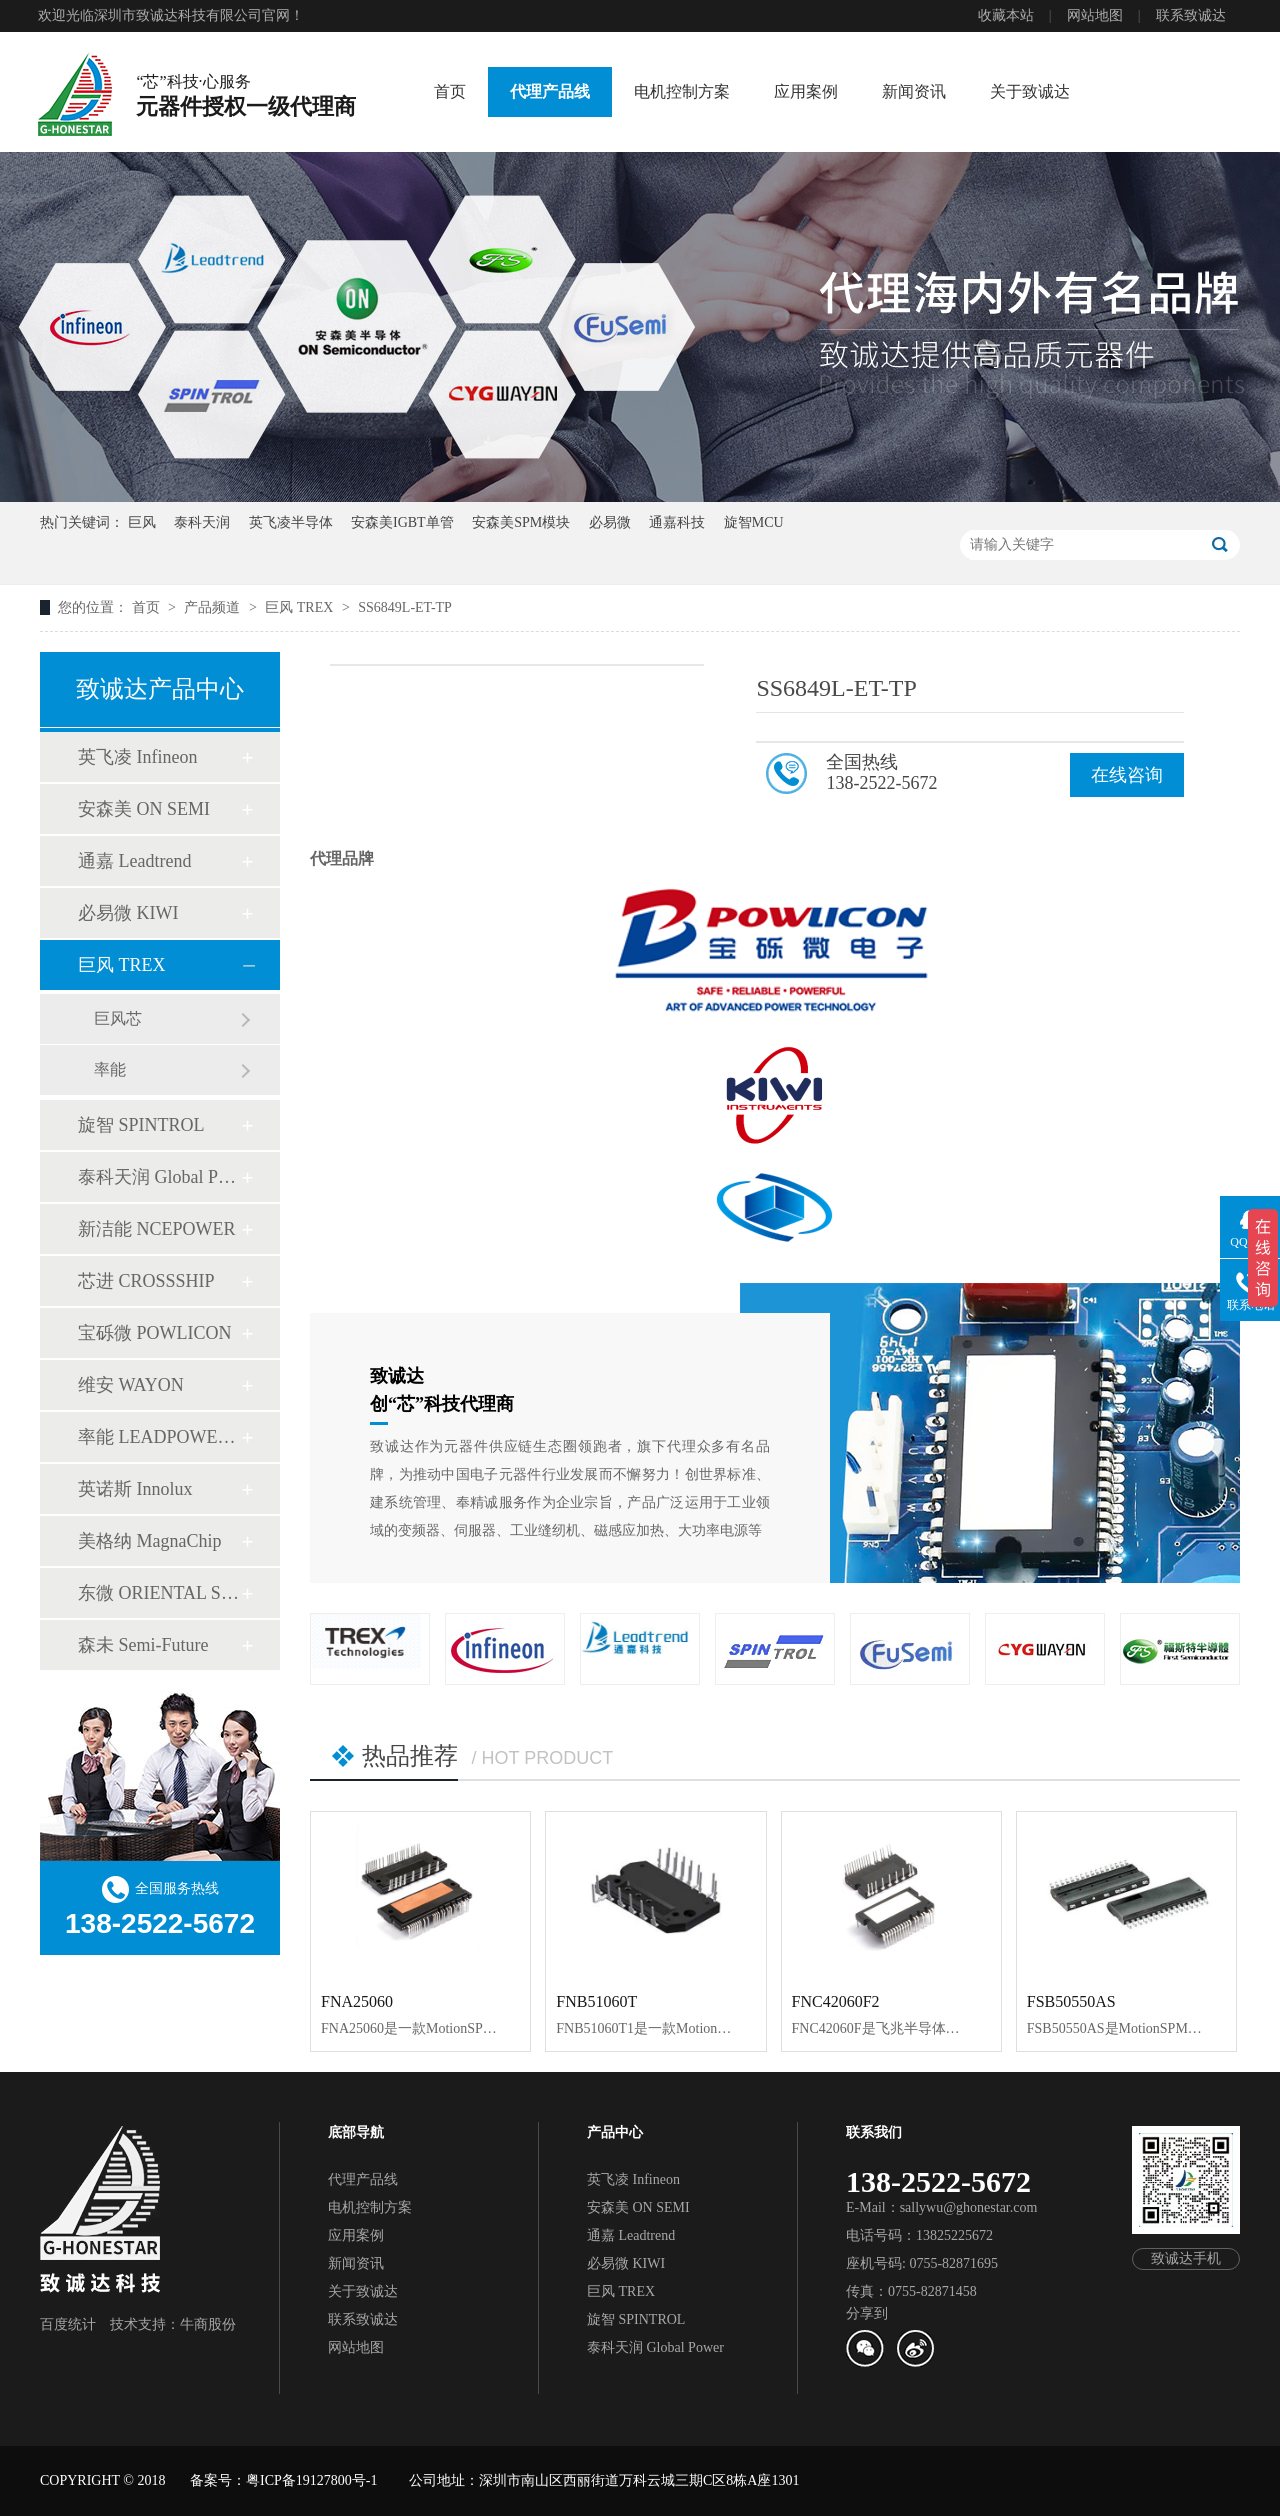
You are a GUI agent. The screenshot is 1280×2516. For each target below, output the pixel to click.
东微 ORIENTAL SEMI (159, 1593)
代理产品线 (550, 91)
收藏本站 (1006, 15)
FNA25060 (357, 2001)
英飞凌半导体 (291, 522)
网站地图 (1095, 15)
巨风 (142, 522)
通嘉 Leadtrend (134, 861)
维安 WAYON (131, 1385)
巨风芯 (118, 1018)
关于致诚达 (1030, 91)
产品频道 (214, 607)
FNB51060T (596, 2001)
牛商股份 (208, 2324)
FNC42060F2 (836, 2001)
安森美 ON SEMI (144, 809)
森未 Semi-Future (143, 1645)
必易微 (610, 522)
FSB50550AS (1071, 2001)
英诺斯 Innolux (135, 1489)
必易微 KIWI (128, 913)
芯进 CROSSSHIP (146, 1281)
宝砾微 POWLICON (155, 1333)
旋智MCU (754, 522)
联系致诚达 (1191, 15)
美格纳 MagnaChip (150, 1541)
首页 (450, 91)
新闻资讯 (914, 91)
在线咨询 (1127, 775)
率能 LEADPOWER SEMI (159, 1437)
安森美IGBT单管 (402, 522)
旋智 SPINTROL (141, 1125)
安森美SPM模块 (521, 522)
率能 (110, 1069)
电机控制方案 (682, 91)
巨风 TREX (301, 607)
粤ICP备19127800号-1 (311, 2480)
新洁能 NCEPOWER (157, 1229)
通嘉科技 (677, 522)
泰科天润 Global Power (159, 1177)
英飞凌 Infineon (137, 757)
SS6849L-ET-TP (405, 607)
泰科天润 (202, 522)
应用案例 (806, 91)
